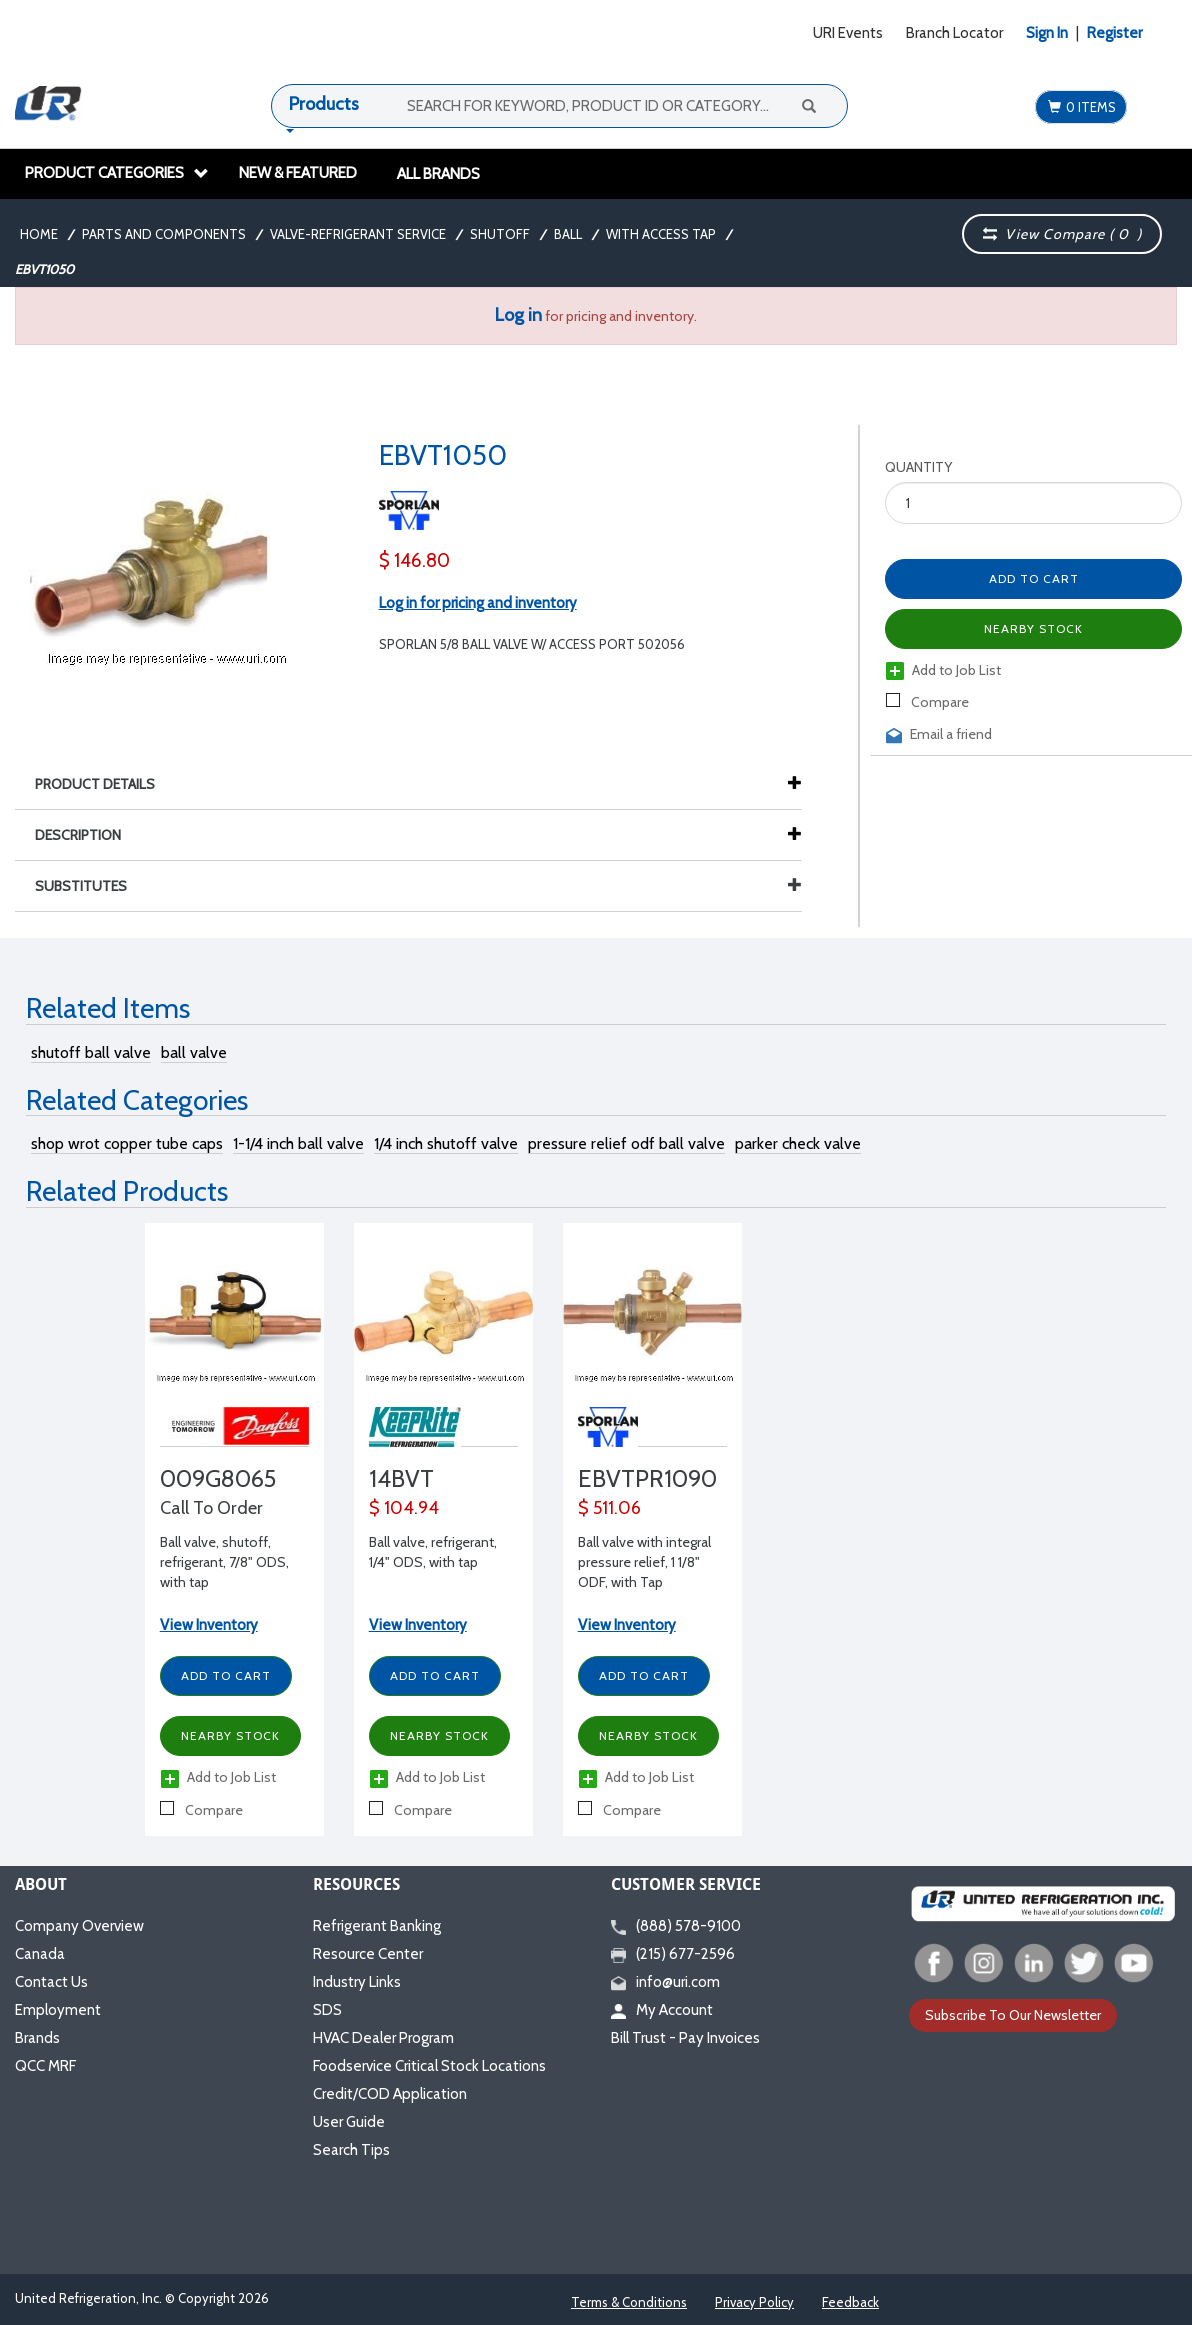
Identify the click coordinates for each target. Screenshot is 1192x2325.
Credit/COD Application (390, 2094)
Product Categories (117, 173)
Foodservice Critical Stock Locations (429, 2066)
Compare (927, 702)
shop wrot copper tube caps (127, 1143)
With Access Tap (661, 234)
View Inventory (209, 1625)
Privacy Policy (754, 2302)
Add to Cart (1034, 578)
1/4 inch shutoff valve (446, 1143)
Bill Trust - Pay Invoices (685, 2038)
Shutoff (500, 234)
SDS (327, 2010)
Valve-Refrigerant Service (358, 234)
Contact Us (51, 1982)
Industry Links (357, 1982)
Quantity (918, 467)
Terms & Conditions (629, 2302)
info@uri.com (665, 1982)
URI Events (848, 33)
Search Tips (351, 2150)
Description (88, 835)
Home (39, 234)
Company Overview (79, 1926)
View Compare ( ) (1062, 234)
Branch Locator (954, 33)
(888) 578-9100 (676, 1926)
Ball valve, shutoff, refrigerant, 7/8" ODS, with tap (224, 1562)
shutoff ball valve (91, 1052)
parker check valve (798, 1143)
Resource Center (368, 1954)
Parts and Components (164, 234)
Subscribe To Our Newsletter (1013, 2015)
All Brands (438, 174)
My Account (662, 2010)
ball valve (194, 1052)
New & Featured (298, 173)
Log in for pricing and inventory (478, 603)
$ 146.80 (414, 560)
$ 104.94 (404, 1508)
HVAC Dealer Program (383, 2038)
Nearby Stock (1033, 628)
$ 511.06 (609, 1508)
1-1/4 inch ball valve (298, 1143)
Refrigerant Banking (377, 1926)
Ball (568, 234)
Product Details (105, 784)
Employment (58, 2010)
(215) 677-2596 (673, 1954)
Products (324, 104)
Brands (37, 2038)
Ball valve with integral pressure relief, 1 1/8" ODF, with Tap (644, 1562)
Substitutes (418, 886)
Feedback (850, 2302)
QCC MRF (45, 2066)
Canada (40, 1954)
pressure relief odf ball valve (626, 1143)
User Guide (349, 2122)
